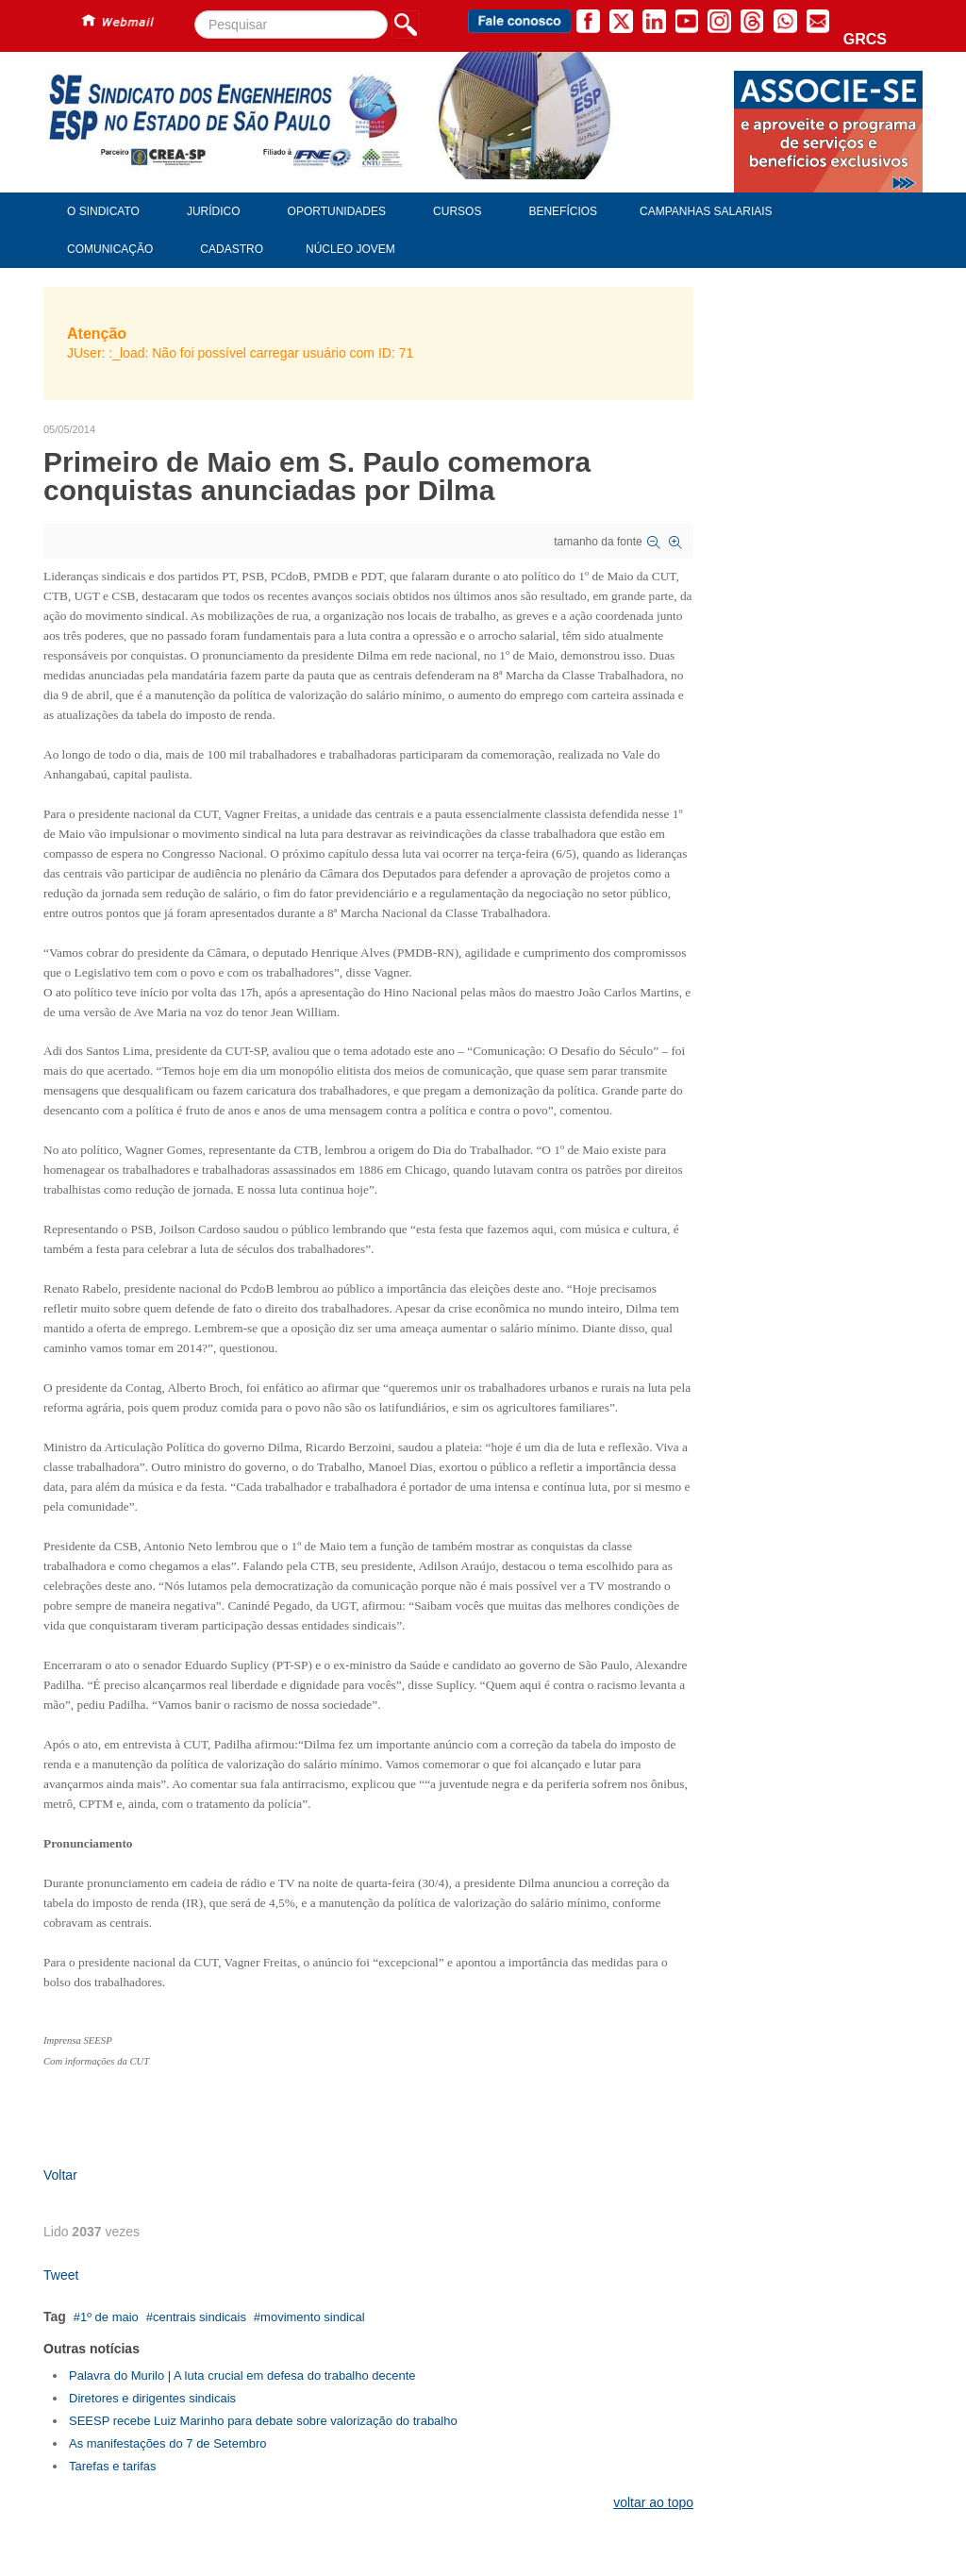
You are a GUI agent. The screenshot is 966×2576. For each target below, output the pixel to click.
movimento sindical (312, 2317)
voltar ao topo (653, 2502)
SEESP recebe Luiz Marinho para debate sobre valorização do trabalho (263, 2421)
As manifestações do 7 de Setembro (168, 2443)
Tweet (60, 2275)
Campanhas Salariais (706, 211)
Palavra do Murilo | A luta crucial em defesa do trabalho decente (242, 2375)
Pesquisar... (194, 10)
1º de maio (109, 2317)
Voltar (60, 2175)
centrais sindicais (199, 2317)
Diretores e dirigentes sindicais (152, 2398)
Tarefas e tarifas (113, 2466)
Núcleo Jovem (350, 249)
